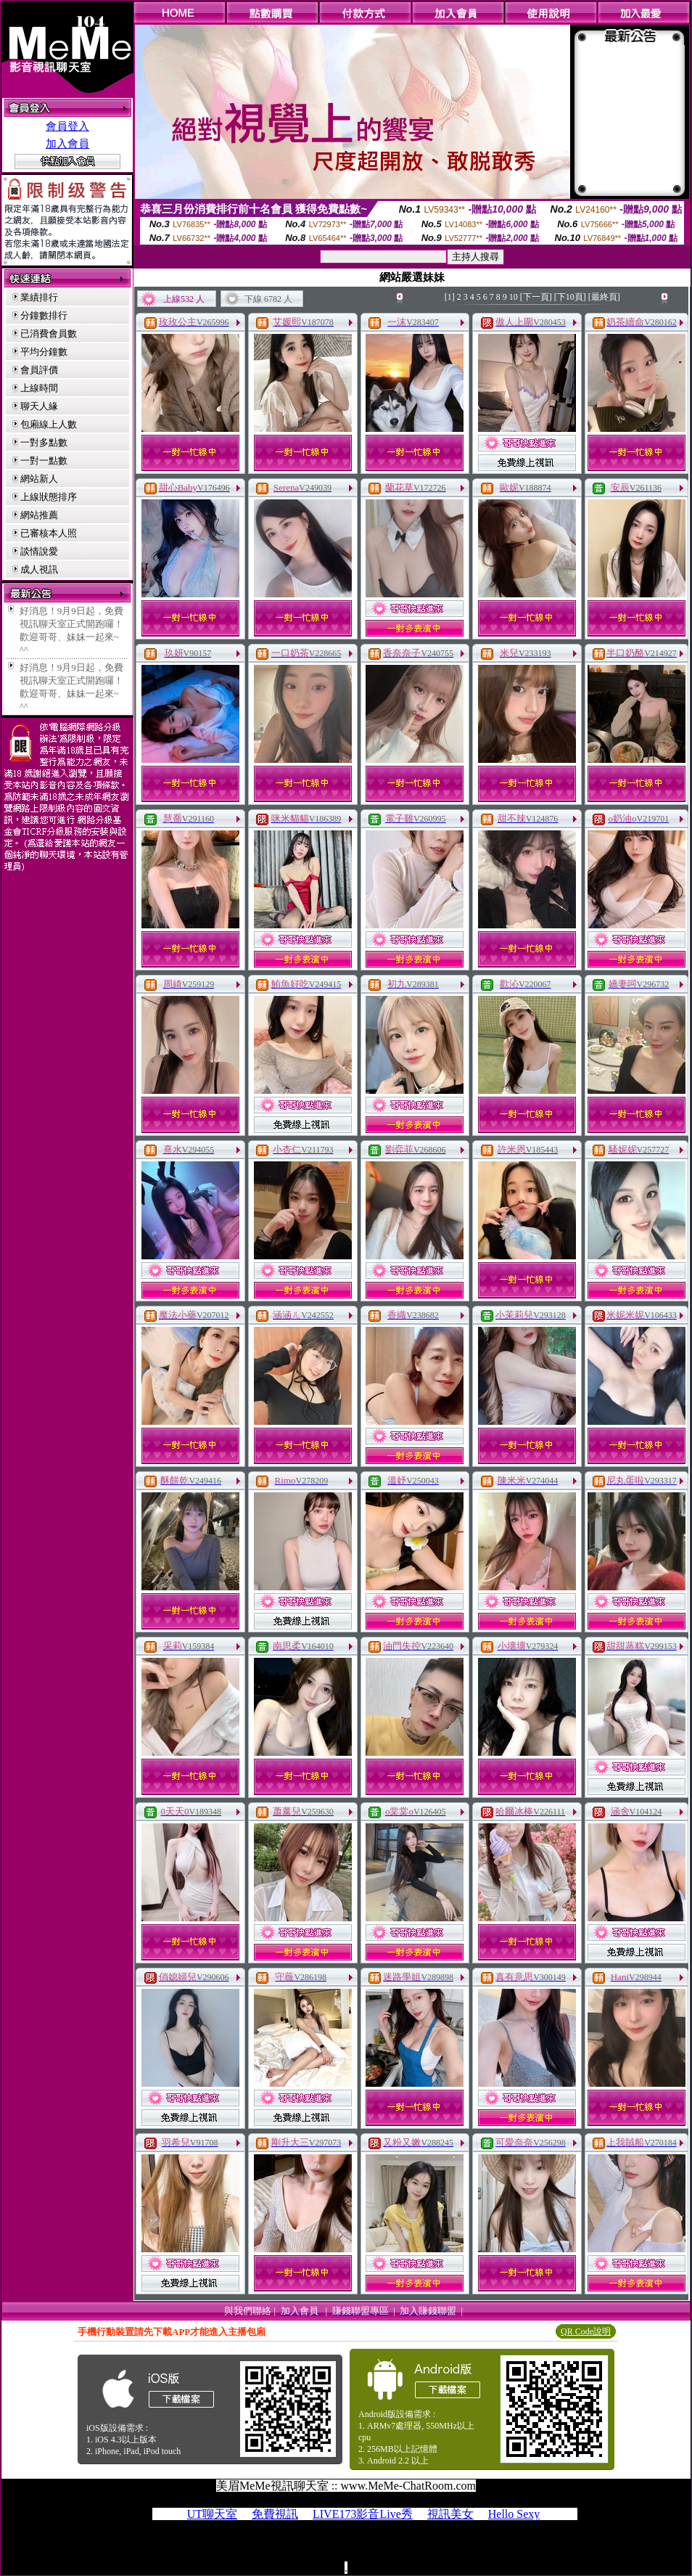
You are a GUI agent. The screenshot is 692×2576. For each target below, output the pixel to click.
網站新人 (39, 478)
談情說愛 (39, 551)
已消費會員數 (48, 333)
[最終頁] (604, 297)
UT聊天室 (212, 2514)
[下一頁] (536, 297)
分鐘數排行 (43, 315)
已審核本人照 (48, 533)
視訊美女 (450, 2514)
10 (513, 297)
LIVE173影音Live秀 (363, 2514)
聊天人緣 (39, 406)
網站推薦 (39, 515)
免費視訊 (275, 2514)
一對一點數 (43, 460)
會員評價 (39, 369)
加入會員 (67, 144)
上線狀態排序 (48, 496)
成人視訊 (39, 569)
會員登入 (67, 126)
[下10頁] (570, 297)
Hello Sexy (514, 2514)
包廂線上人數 (48, 424)
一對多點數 (43, 442)
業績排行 (39, 297)
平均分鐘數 (43, 351)
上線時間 (39, 388)
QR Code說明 (586, 2331)
